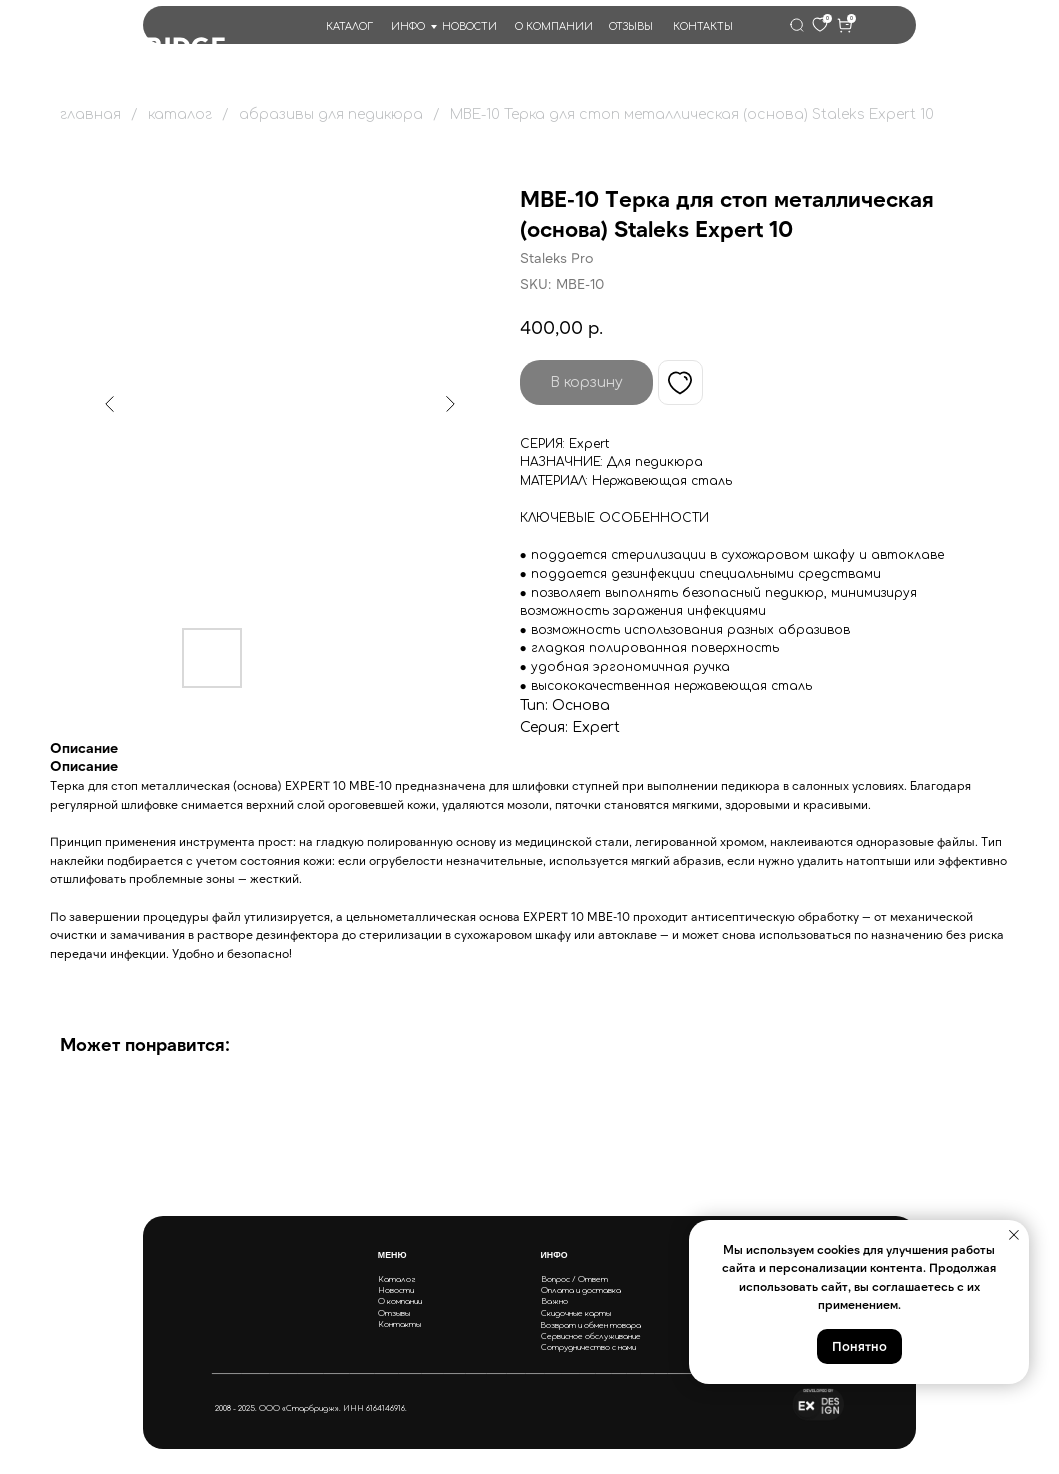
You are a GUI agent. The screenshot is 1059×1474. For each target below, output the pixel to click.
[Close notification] (1014, 1235)
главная (90, 114)
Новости (396, 1290)
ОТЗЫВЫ (631, 26)
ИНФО (408, 26)
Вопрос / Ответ (574, 1279)
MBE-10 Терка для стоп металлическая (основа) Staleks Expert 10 (692, 114)
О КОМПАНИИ (554, 26)
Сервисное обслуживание (591, 1336)
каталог (180, 114)
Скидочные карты (576, 1313)
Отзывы (394, 1313)
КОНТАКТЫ (703, 26)
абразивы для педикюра (331, 114)
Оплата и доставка (581, 1290)
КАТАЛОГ (349, 26)
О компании (400, 1301)
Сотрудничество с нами (588, 1347)
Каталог (397, 1279)
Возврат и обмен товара (590, 1325)
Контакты (399, 1324)
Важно (554, 1301)
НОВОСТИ (469, 26)
